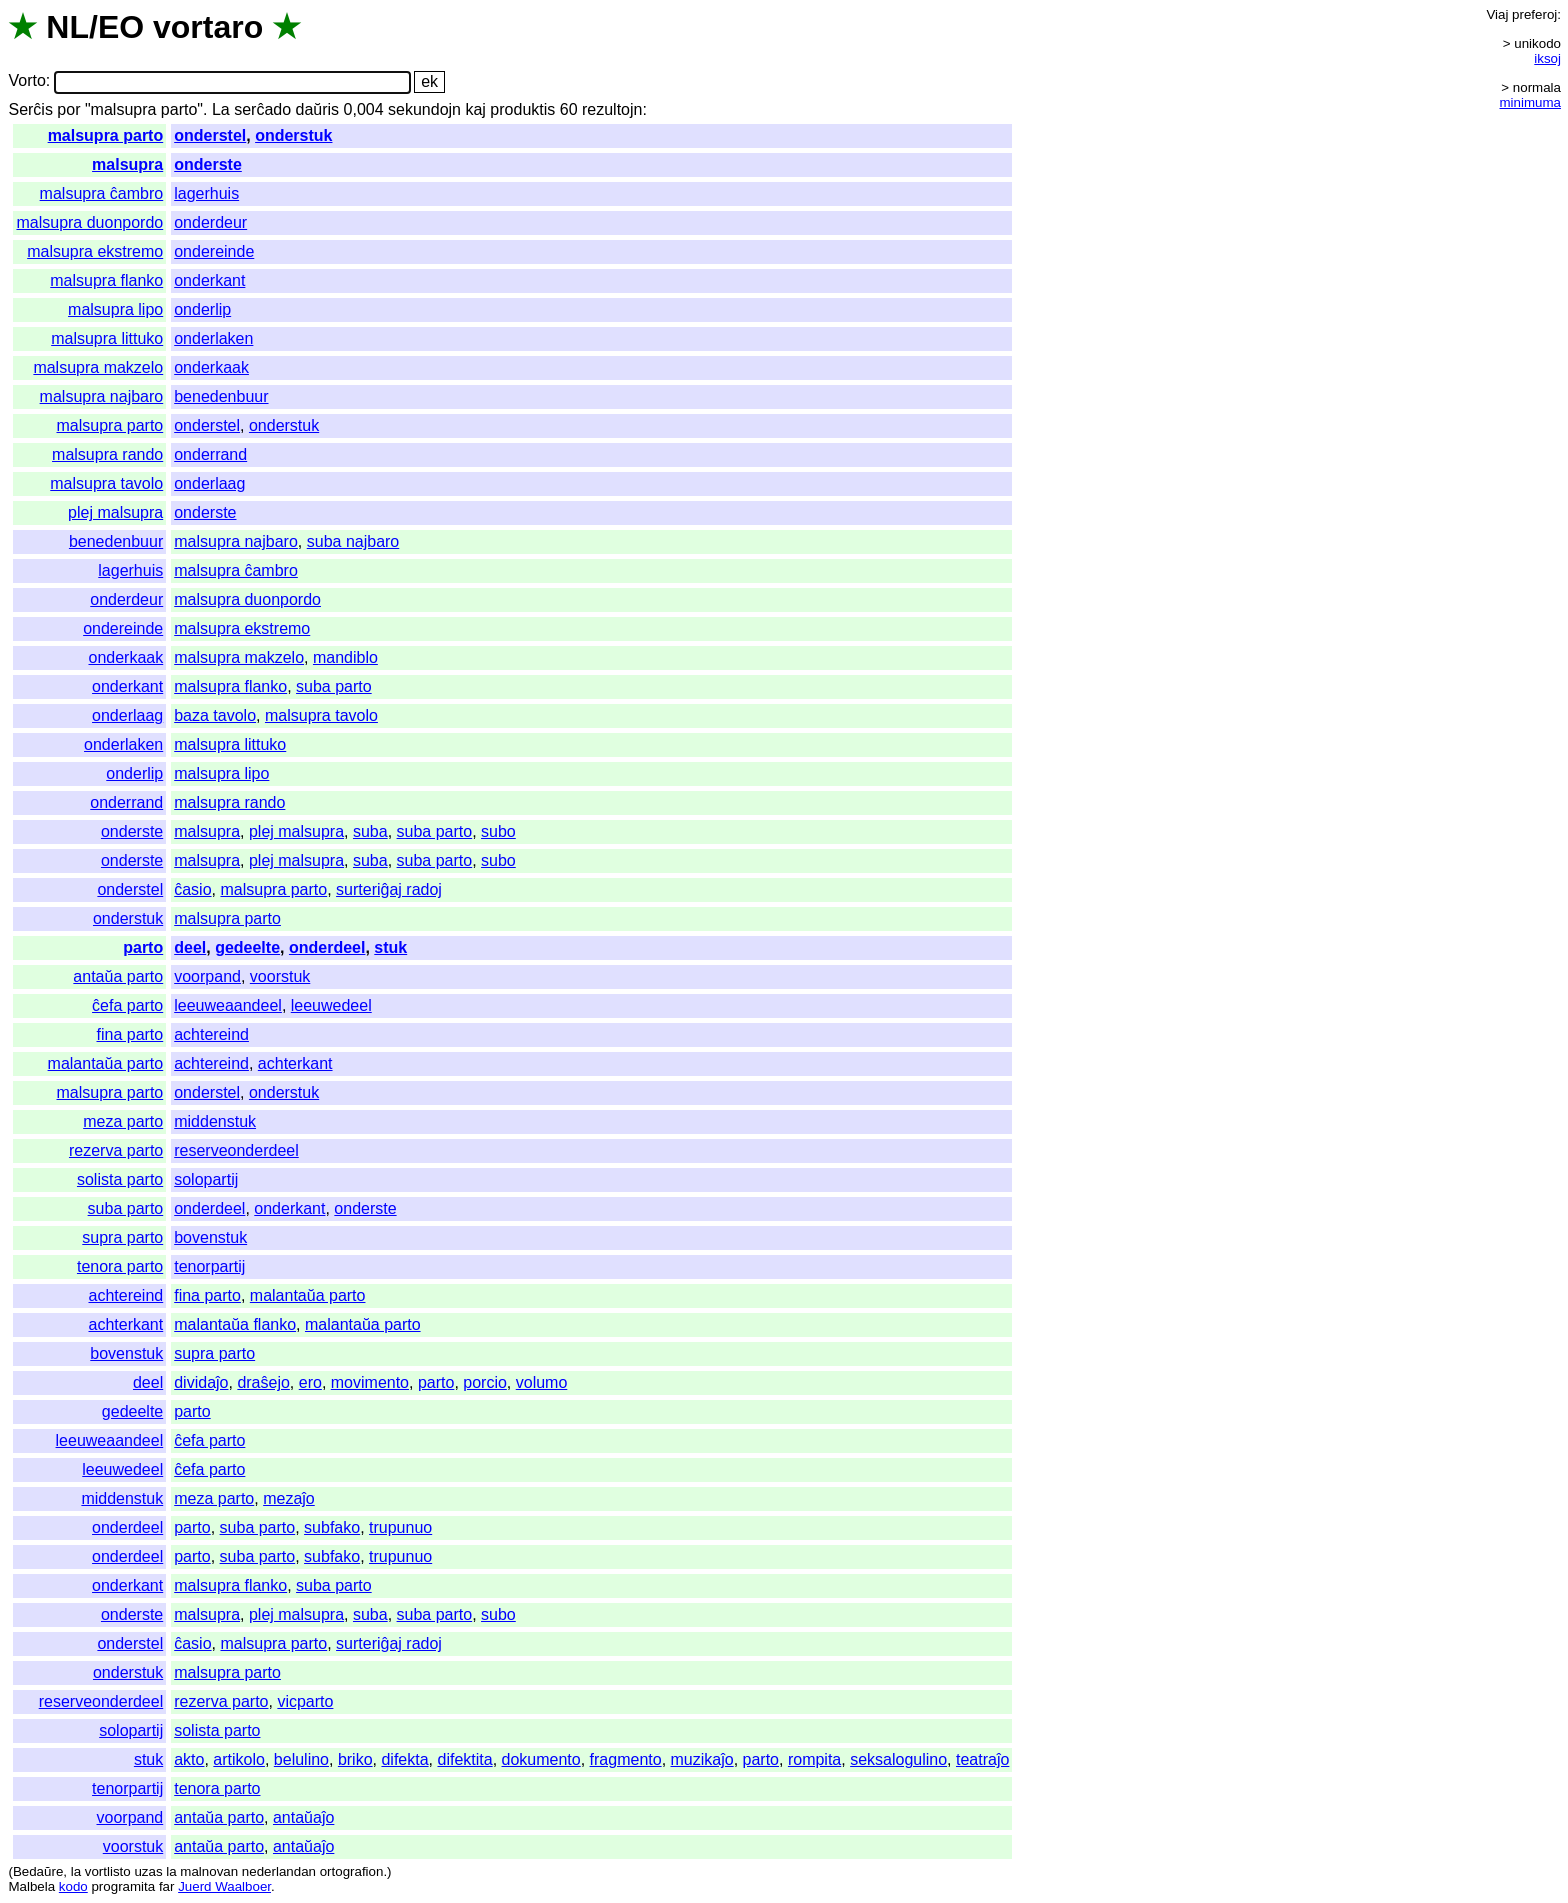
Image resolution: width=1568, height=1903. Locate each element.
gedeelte (247, 947)
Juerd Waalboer (224, 1886)
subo (498, 831)
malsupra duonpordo (89, 222)
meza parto (123, 1121)
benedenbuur (221, 396)
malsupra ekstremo (95, 251)
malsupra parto (106, 135)
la (76, 1871)
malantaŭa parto (106, 1063)
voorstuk (280, 976)
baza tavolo (215, 715)
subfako (332, 1527)
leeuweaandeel (228, 1005)
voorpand (207, 976)
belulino (301, 1759)
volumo (542, 1382)
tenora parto (120, 1266)
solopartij (206, 1179)
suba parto (334, 686)
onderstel (210, 135)
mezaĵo (289, 1498)
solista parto (120, 1179)
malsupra (127, 164)
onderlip (202, 309)
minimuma (1530, 102)
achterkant (295, 1063)
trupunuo (400, 1527)
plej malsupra (115, 512)
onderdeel (327, 947)
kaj (475, 109)
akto (189, 1759)
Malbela (31, 1886)
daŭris (318, 109)
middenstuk (215, 1121)
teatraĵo (982, 1759)
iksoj (1547, 58)
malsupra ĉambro (102, 193)
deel (190, 947)
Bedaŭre (38, 1871)
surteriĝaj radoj (389, 889)
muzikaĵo (702, 1759)
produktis (522, 109)
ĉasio (192, 889)
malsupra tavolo (106, 483)
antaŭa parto (118, 976)
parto (143, 947)
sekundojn (424, 109)
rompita (814, 1759)
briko (355, 1759)
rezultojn (612, 109)
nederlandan (279, 1871)
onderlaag (209, 483)
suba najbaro (353, 541)
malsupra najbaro (102, 396)
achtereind (211, 1034)
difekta (404, 1759)
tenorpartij (209, 1266)
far (167, 1886)
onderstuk (293, 135)
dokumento (541, 1759)
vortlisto (108, 1871)
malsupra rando (107, 454)
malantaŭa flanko (235, 1324)
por (68, 109)
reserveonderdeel (236, 1150)
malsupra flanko (106, 280)
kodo (73, 1886)
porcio (485, 1382)
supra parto (122, 1237)
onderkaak (211, 367)
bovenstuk (210, 1237)
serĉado (262, 109)
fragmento (626, 1759)
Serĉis (30, 109)
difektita (464, 1759)
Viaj (1497, 14)
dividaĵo (201, 1382)
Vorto (26, 81)
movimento (370, 1382)
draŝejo (263, 1382)
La (221, 109)
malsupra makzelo (98, 367)
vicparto (305, 1701)
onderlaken (213, 338)
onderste (208, 164)
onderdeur (210, 222)
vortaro (208, 27)
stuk (390, 947)
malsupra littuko (107, 338)
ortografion (352, 1871)
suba (370, 831)
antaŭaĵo (303, 1817)
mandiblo (345, 657)
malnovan (209, 1871)
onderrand (210, 454)
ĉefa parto (127, 1005)
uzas (148, 1871)
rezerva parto (116, 1150)
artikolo (239, 1759)
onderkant (209, 280)
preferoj (1534, 14)
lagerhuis (206, 193)
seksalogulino (898, 1759)
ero (310, 1382)
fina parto (130, 1034)
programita (123, 1886)
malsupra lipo (115, 309)
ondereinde (214, 251)
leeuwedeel (331, 1005)
